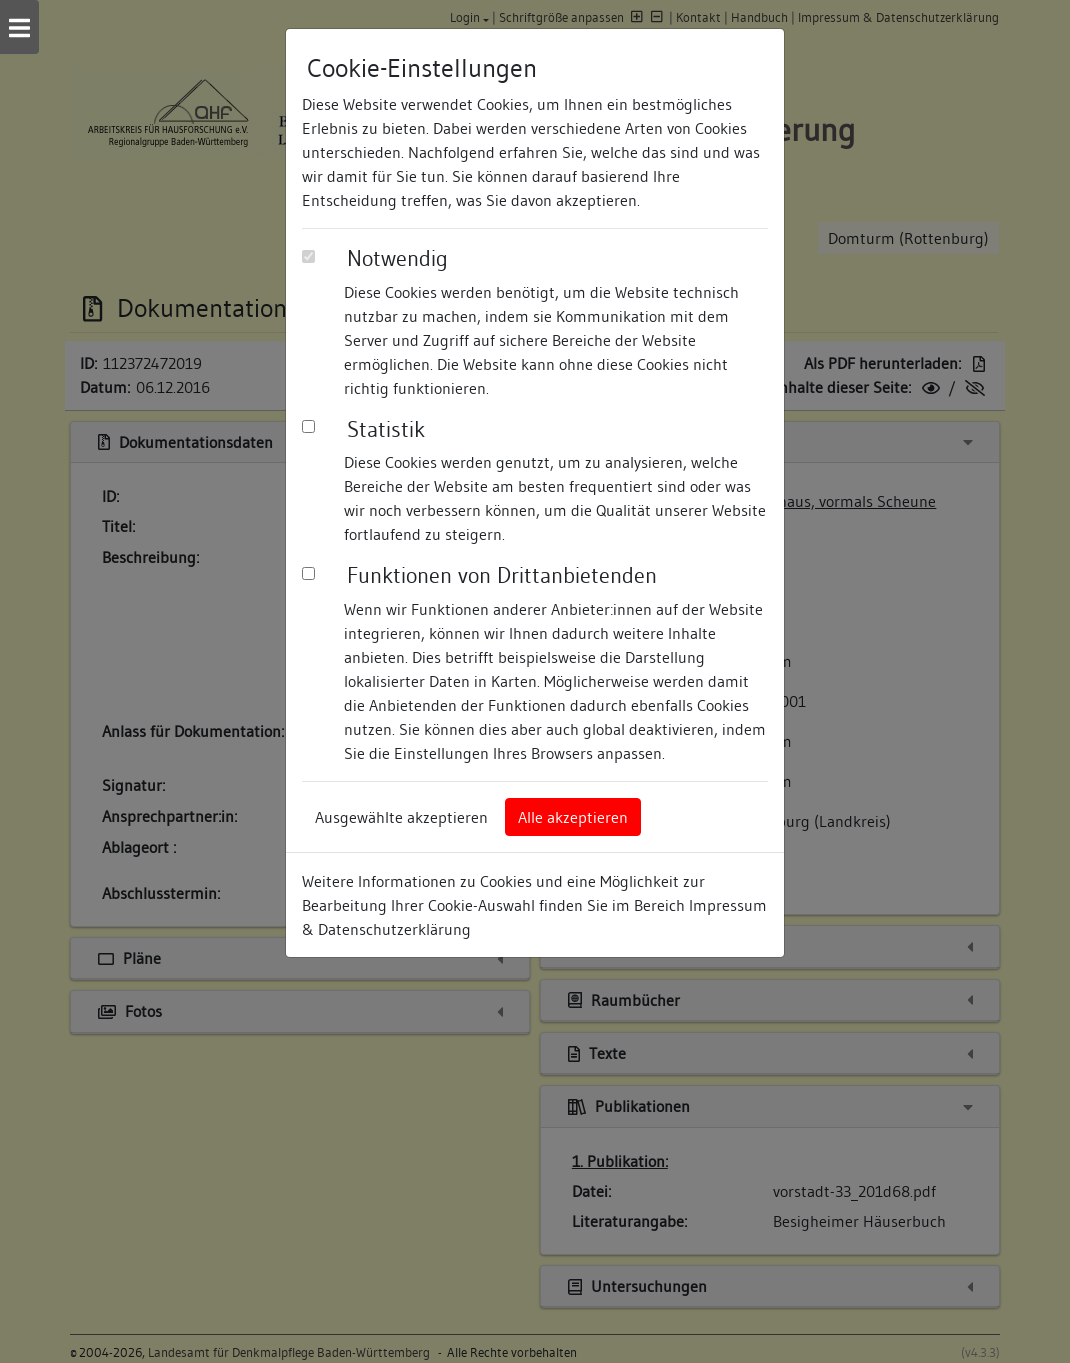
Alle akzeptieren (573, 817)
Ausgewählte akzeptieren (401, 817)
